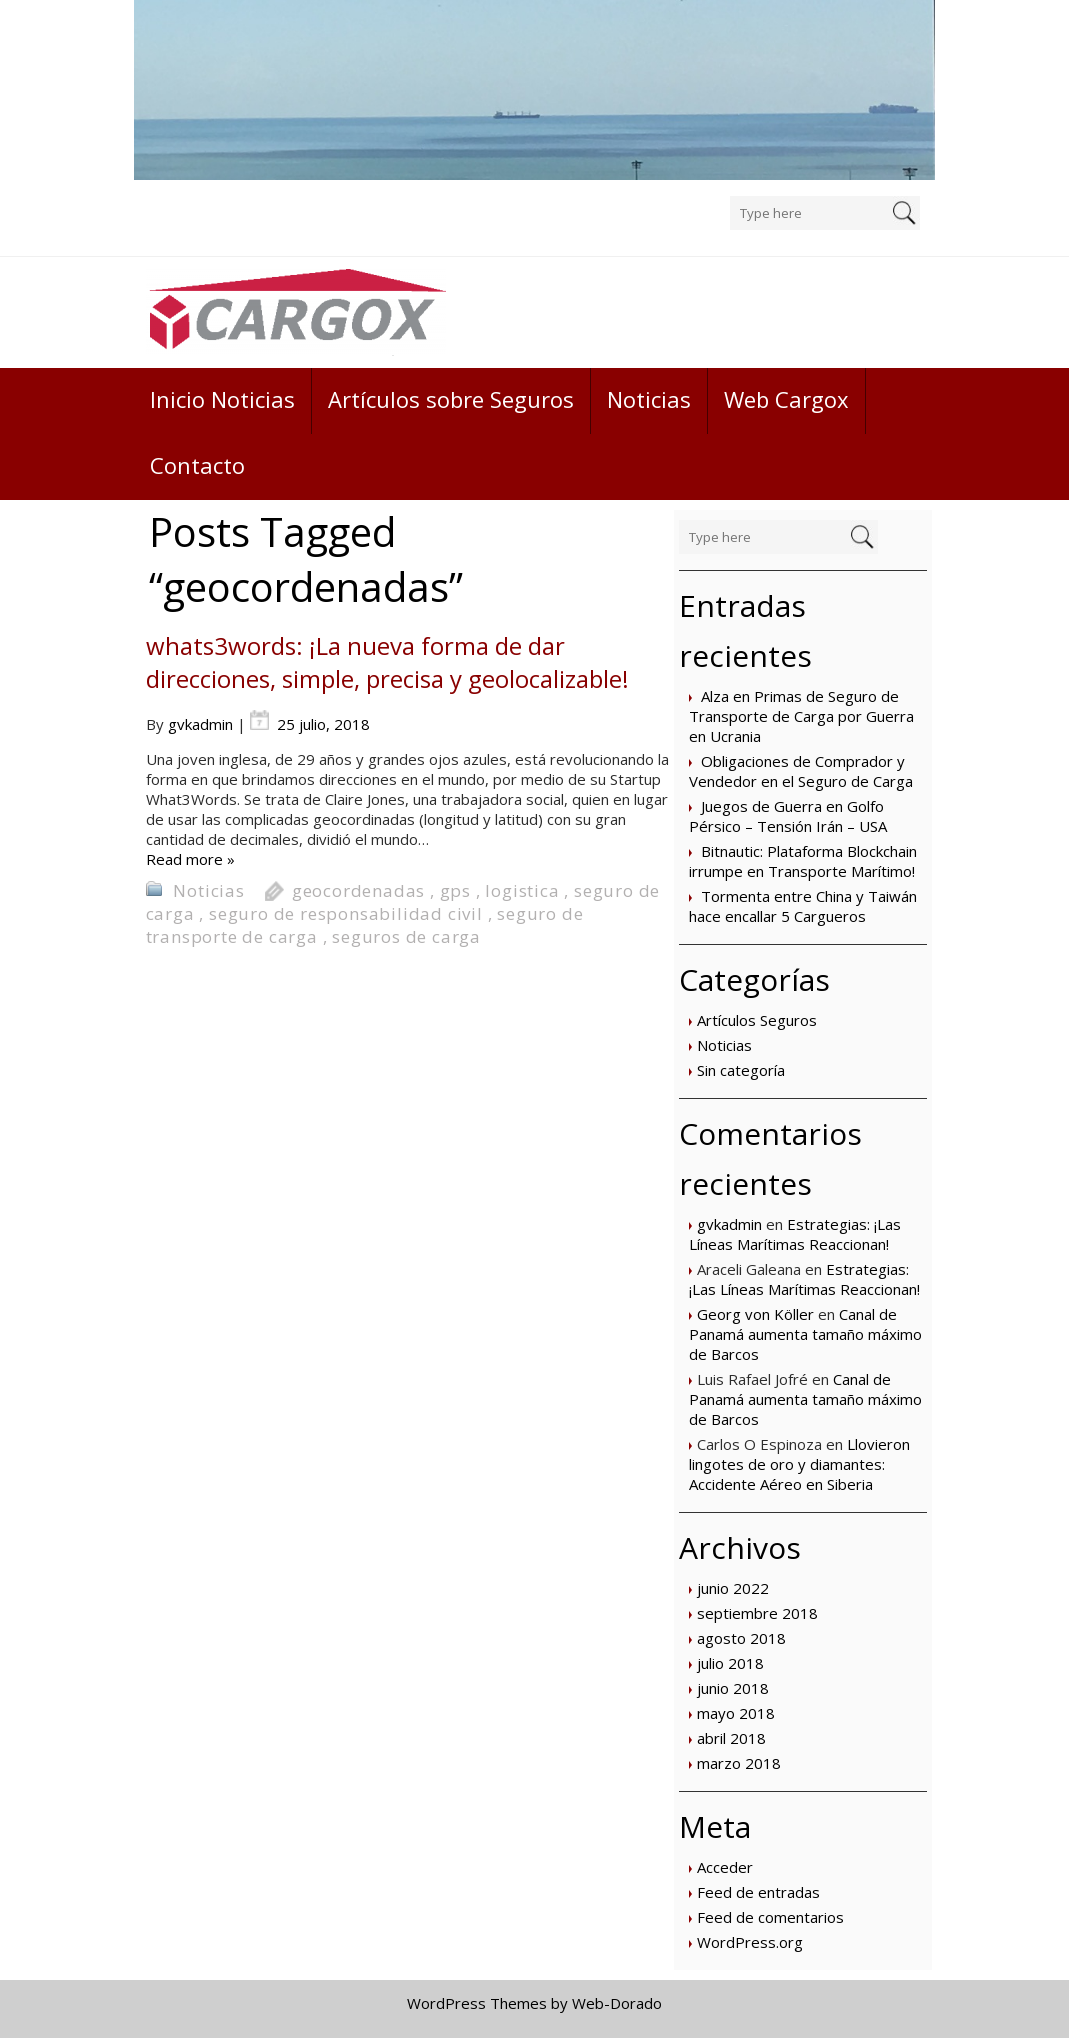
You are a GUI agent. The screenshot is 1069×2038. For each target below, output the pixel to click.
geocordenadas (358, 890)
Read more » (190, 859)
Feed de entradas (758, 1892)
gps (455, 890)
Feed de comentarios (770, 1917)
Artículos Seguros (757, 1020)
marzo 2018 (739, 1763)
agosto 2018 (741, 1638)
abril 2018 (731, 1738)
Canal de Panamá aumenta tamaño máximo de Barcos (805, 1334)
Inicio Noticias (222, 399)
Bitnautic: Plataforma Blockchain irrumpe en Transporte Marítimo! (803, 861)
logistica (522, 890)
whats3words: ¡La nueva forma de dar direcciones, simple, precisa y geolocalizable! (387, 662)
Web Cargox (786, 399)
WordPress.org (750, 1942)
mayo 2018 (736, 1713)
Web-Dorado (617, 2003)
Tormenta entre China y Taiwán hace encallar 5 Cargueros (803, 906)
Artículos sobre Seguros (451, 399)
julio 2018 (730, 1663)
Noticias (649, 399)
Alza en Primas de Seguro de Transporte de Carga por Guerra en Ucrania (801, 716)
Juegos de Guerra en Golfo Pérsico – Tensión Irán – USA (788, 816)
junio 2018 (733, 1688)
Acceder (725, 1867)
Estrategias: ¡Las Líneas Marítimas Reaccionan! (795, 1234)
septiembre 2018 (757, 1613)
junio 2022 (733, 1588)
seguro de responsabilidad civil (346, 913)
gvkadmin (729, 1224)
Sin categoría (741, 1070)
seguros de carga (406, 936)
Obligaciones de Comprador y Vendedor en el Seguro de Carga (801, 771)
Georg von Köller (755, 1314)
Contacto (197, 465)
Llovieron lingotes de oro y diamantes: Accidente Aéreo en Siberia (799, 1464)
